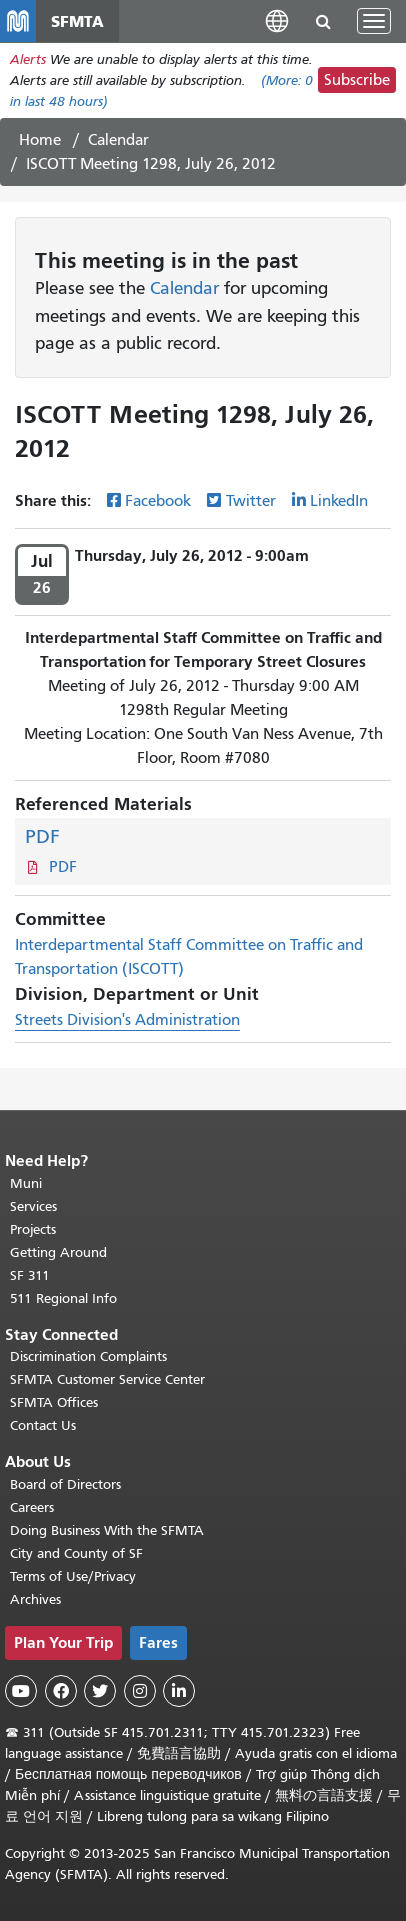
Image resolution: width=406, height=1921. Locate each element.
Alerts (28, 59)
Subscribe (357, 80)
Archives (35, 1599)
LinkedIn (339, 501)
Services (33, 1206)
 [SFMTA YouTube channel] (21, 1691)
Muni (26, 1183)
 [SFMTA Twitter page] (100, 1691)
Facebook (158, 501)
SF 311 (30, 1275)
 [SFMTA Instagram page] (140, 1691)
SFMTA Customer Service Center (107, 1379)
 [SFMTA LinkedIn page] (179, 1691)
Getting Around (58, 1252)
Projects (33, 1229)
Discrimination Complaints (88, 1356)
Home (40, 140)
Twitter (251, 501)
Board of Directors (65, 1484)
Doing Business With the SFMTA (107, 1530)
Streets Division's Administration (127, 1020)
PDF (42, 836)
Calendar (118, 140)
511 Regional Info (63, 1298)
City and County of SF (76, 1553)
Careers (32, 1507)
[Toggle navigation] (374, 21)
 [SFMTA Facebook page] (61, 1691)
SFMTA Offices (54, 1402)
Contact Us (43, 1425)
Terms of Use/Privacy (73, 1576)
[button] (277, 20)
